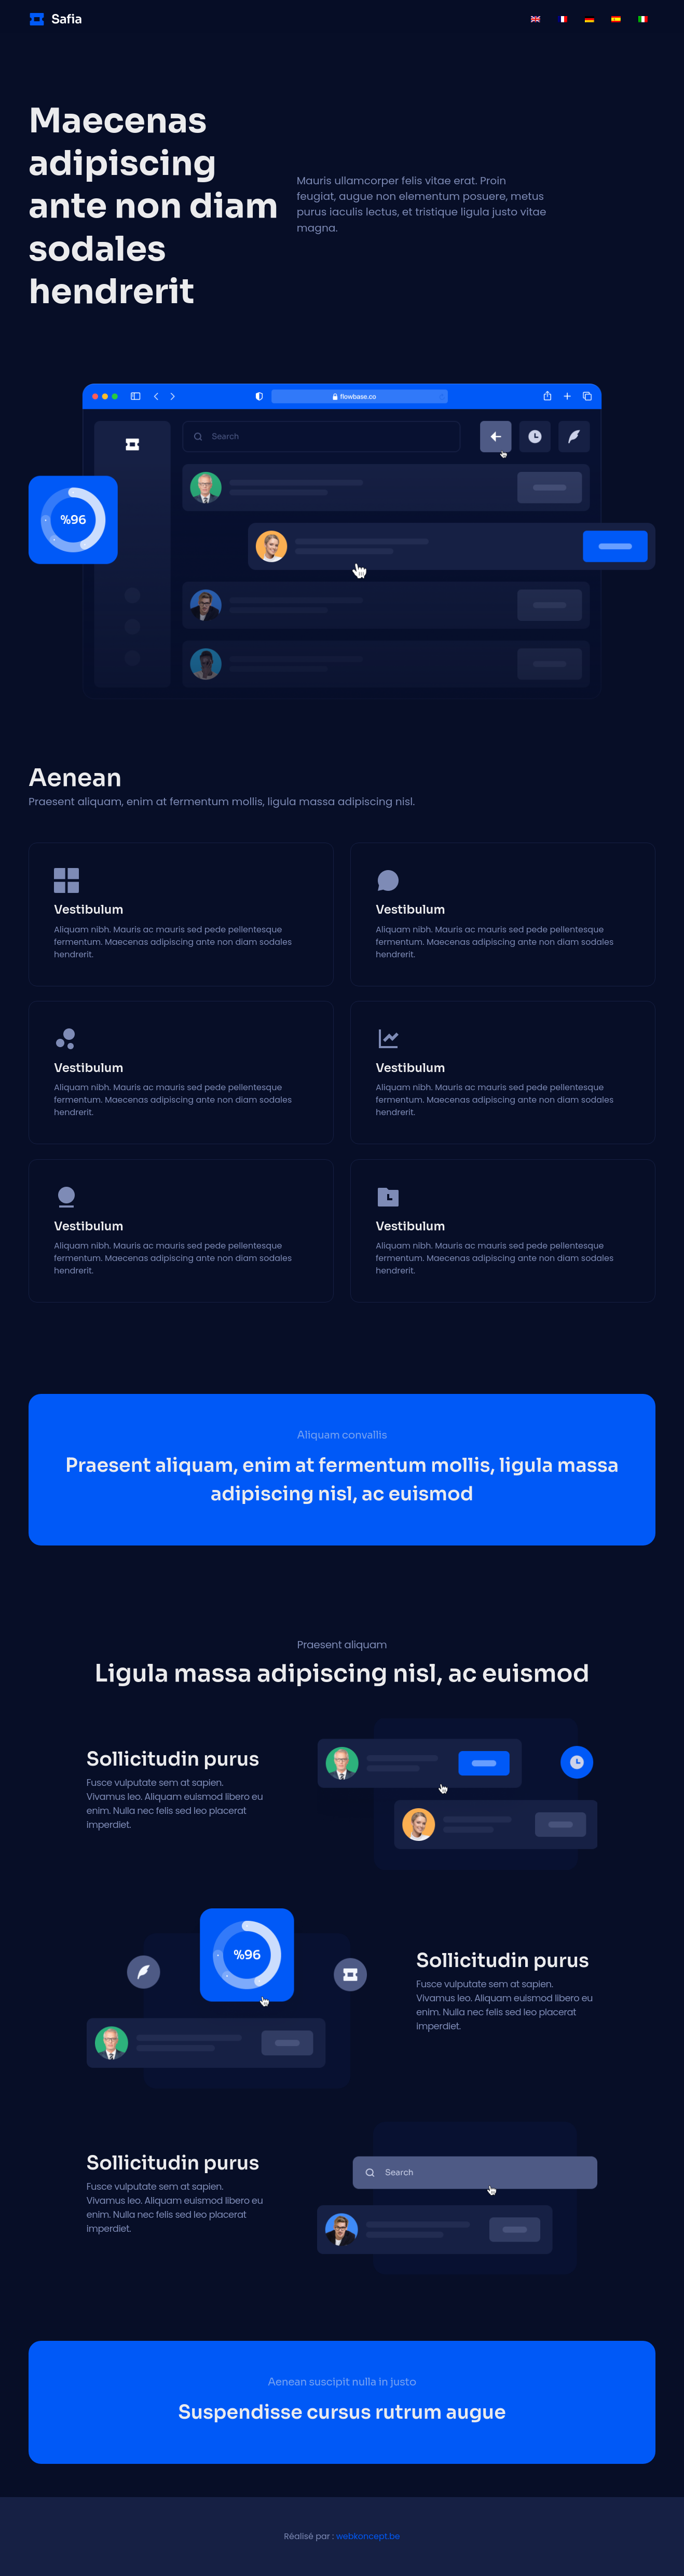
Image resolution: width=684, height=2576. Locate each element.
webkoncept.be (368, 2536)
